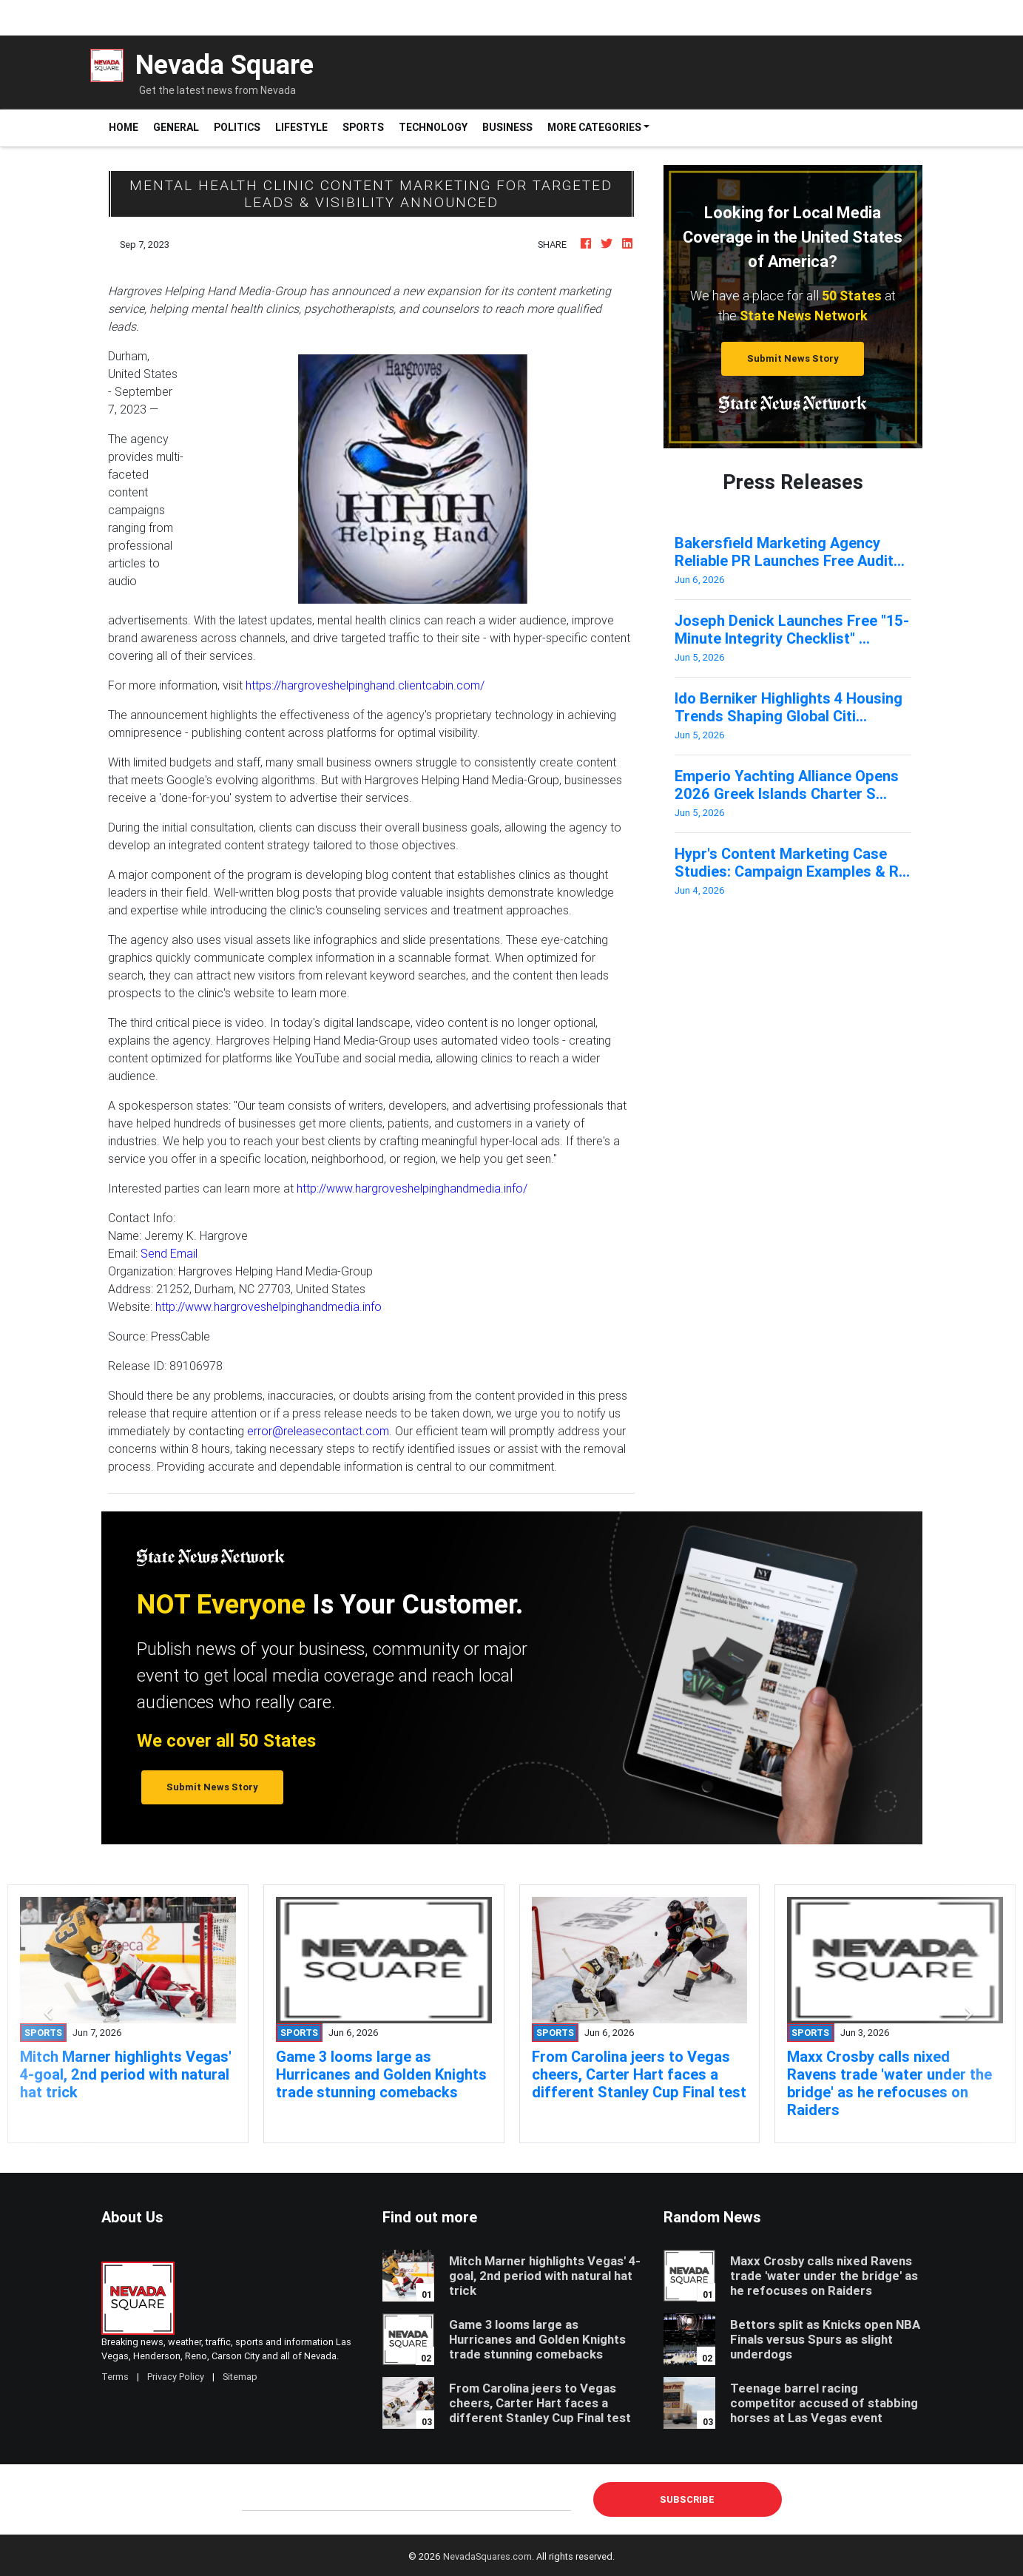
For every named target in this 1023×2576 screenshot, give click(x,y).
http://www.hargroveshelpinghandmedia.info (268, 1306)
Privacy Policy (175, 2376)
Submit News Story (793, 358)
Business (507, 127)
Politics (237, 127)
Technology (433, 127)
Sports (363, 127)
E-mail (257, 2499)
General (176, 127)
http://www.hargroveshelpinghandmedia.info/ (412, 1188)
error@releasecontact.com (318, 1430)
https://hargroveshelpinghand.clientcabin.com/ (365, 685)
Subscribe (687, 2499)
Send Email (169, 1253)
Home (127, 127)
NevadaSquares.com (487, 2556)
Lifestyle (301, 127)
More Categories (594, 127)
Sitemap (240, 2376)
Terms (115, 2376)
